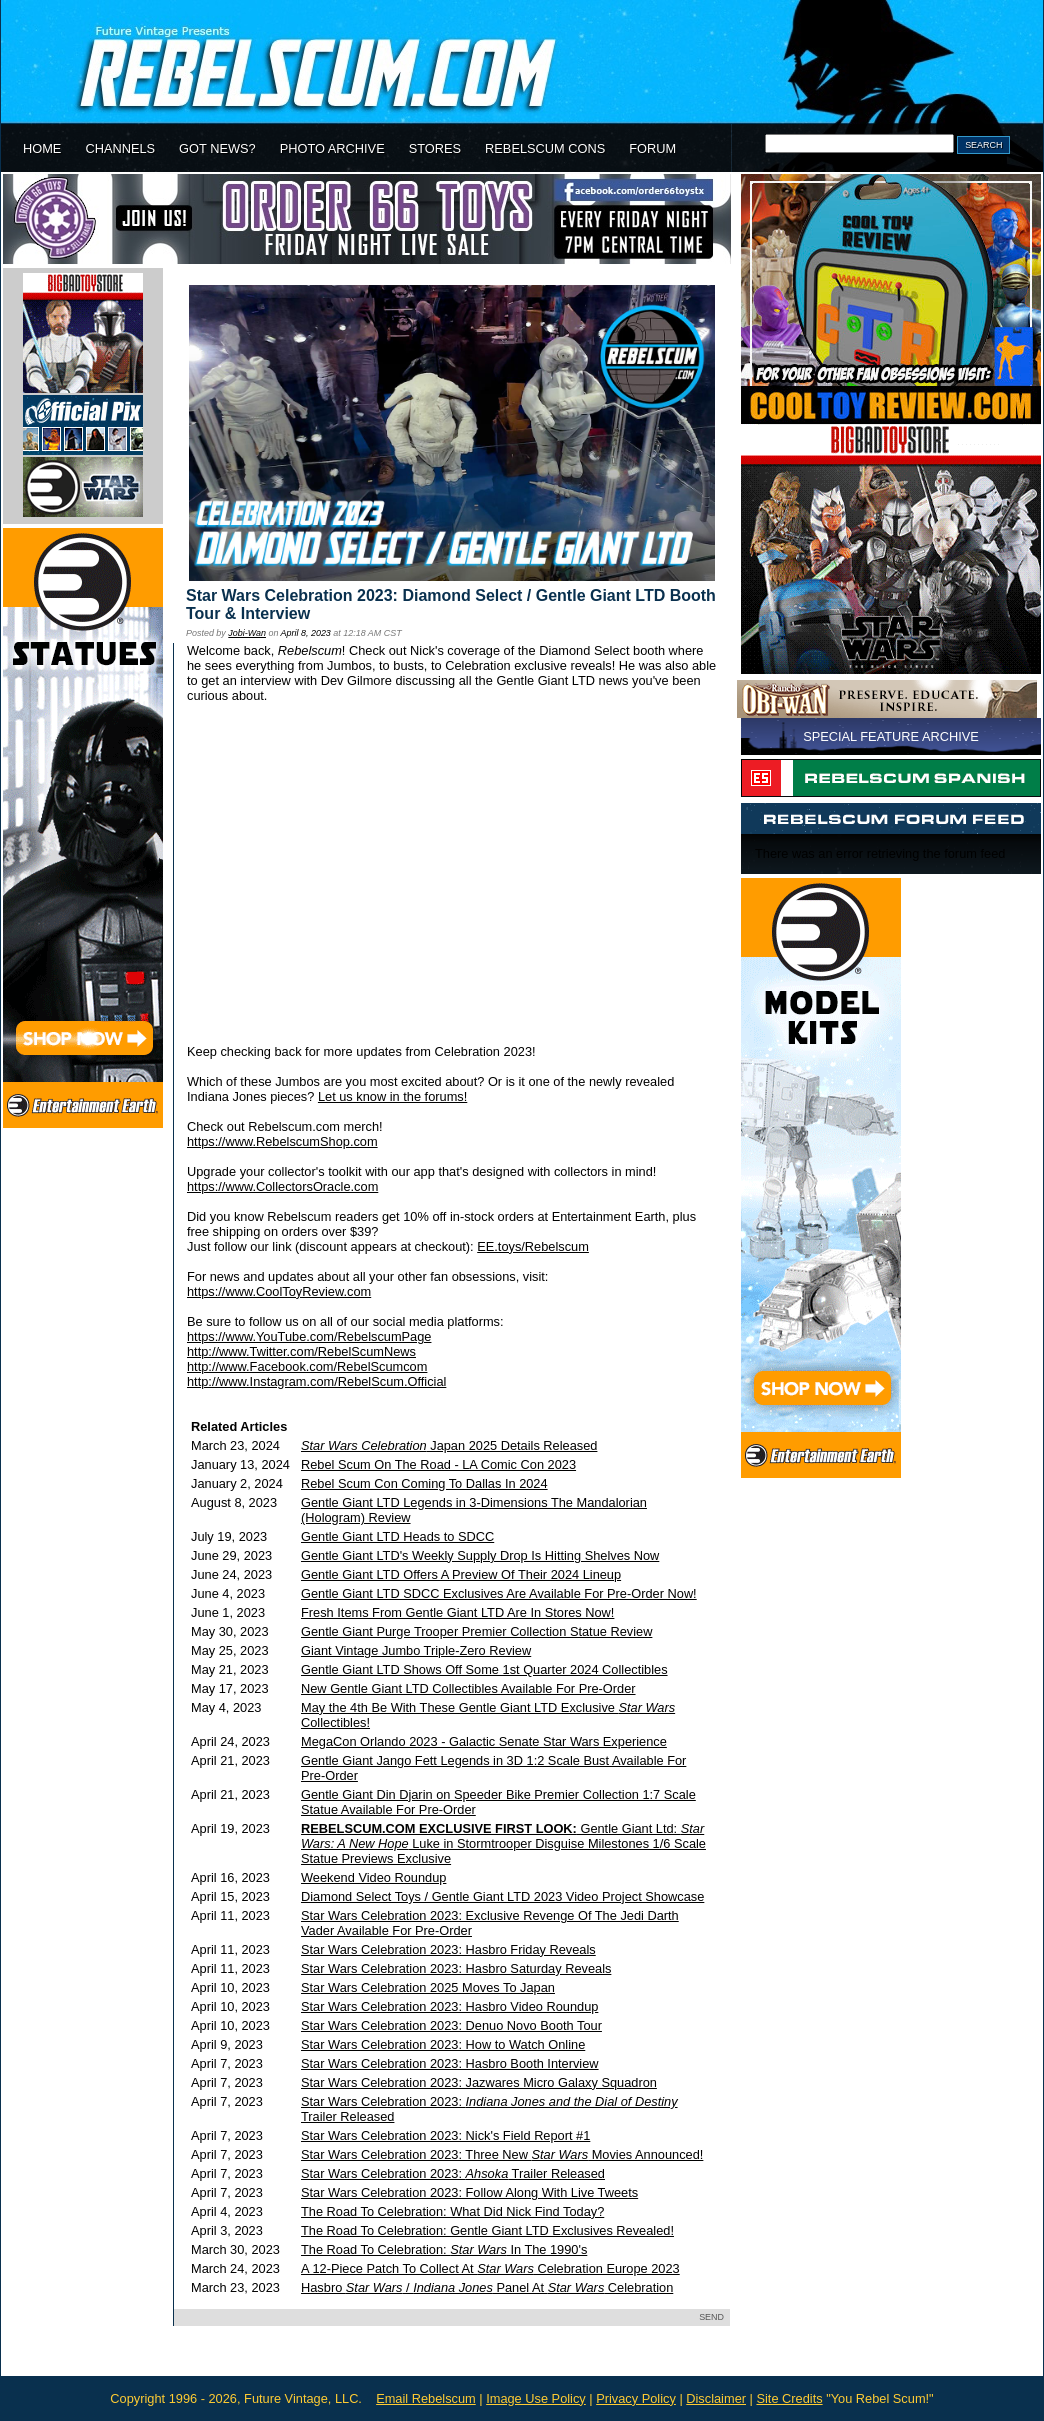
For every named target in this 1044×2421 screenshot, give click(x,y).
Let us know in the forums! (392, 1096)
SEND (711, 2317)
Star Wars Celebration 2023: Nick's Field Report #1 (445, 2135)
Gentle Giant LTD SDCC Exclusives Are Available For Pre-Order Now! (499, 1593)
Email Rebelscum (426, 2398)
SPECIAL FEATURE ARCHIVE (891, 736)
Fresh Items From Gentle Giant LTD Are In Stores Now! (457, 1612)
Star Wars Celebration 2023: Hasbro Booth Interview (450, 2063)
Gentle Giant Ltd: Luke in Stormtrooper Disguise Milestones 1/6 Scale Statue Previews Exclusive (503, 1843)
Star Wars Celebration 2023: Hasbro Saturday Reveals (456, 1968)
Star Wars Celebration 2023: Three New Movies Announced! (502, 2154)
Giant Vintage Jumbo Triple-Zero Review (416, 1650)
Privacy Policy (636, 2398)
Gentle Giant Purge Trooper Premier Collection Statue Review (476, 1631)
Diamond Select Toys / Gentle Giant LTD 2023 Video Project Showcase (502, 1896)
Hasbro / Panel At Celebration (487, 2287)
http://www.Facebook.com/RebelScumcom (307, 1366)
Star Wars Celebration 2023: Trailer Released (453, 2173)
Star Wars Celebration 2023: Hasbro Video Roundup (449, 2006)
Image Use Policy (536, 2398)
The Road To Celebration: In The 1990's (444, 2249)
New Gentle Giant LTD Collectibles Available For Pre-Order (468, 1688)
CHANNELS (120, 148)
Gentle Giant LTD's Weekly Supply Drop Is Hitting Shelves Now (480, 1555)
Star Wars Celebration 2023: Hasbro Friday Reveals (448, 1949)
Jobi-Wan (247, 633)
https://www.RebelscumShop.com (282, 1141)
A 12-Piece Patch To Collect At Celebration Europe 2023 (490, 2268)
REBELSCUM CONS (545, 148)
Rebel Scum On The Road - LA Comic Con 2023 (438, 1464)
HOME (42, 148)
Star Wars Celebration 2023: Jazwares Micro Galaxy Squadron (479, 2082)
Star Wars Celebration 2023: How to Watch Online (443, 2044)
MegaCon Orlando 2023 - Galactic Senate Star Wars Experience (484, 1741)
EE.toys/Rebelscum (533, 1246)
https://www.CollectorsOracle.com (282, 1186)
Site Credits (789, 2398)
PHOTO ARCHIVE (332, 148)
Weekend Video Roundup (373, 1877)
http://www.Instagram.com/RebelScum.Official (316, 1381)
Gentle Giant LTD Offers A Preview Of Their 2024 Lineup (461, 1574)
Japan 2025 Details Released (449, 1445)
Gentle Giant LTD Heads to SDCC (397, 1536)
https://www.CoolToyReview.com (279, 1291)
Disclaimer (716, 2398)
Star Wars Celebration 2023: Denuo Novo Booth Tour (451, 2025)
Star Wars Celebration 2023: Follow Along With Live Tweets (469, 2192)
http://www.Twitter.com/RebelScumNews (301, 1351)
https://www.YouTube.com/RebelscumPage (309, 1336)
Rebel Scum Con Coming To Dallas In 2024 (424, 1483)
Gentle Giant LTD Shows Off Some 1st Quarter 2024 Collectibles (484, 1669)
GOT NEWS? (217, 148)
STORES (435, 148)
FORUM (652, 148)
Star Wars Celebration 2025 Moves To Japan (428, 1987)
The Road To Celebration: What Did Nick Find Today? (452, 2211)
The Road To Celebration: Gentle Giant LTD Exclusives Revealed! (487, 2230)
